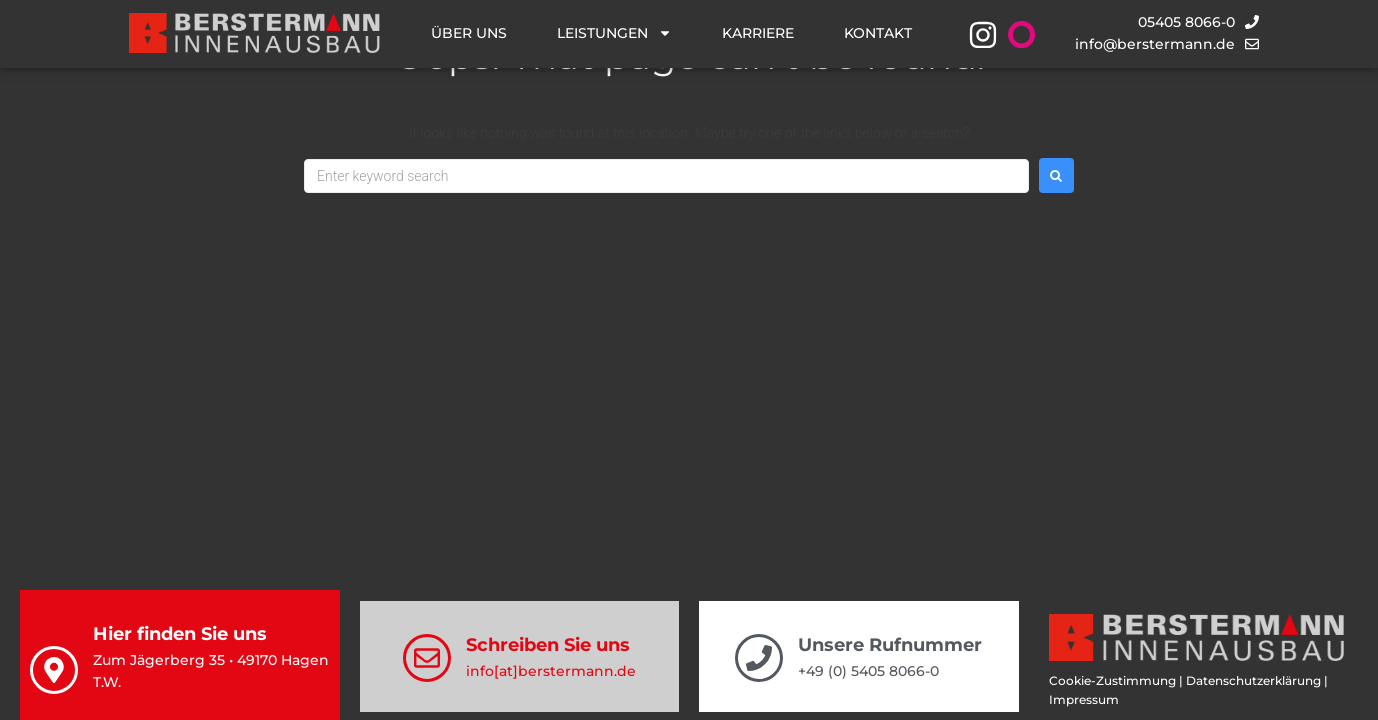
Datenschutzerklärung (1253, 680)
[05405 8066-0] (1252, 22)
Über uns (469, 33)
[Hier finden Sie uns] (54, 670)
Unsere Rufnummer (890, 645)
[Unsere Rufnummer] (759, 658)
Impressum (1084, 699)
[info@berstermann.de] (1252, 44)
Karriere (758, 33)
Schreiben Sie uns (548, 645)
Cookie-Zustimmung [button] (1112, 680)
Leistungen (614, 33)
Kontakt (878, 33)
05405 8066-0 (1186, 22)
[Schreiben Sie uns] (427, 658)
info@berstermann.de (1155, 44)
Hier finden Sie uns (180, 634)
